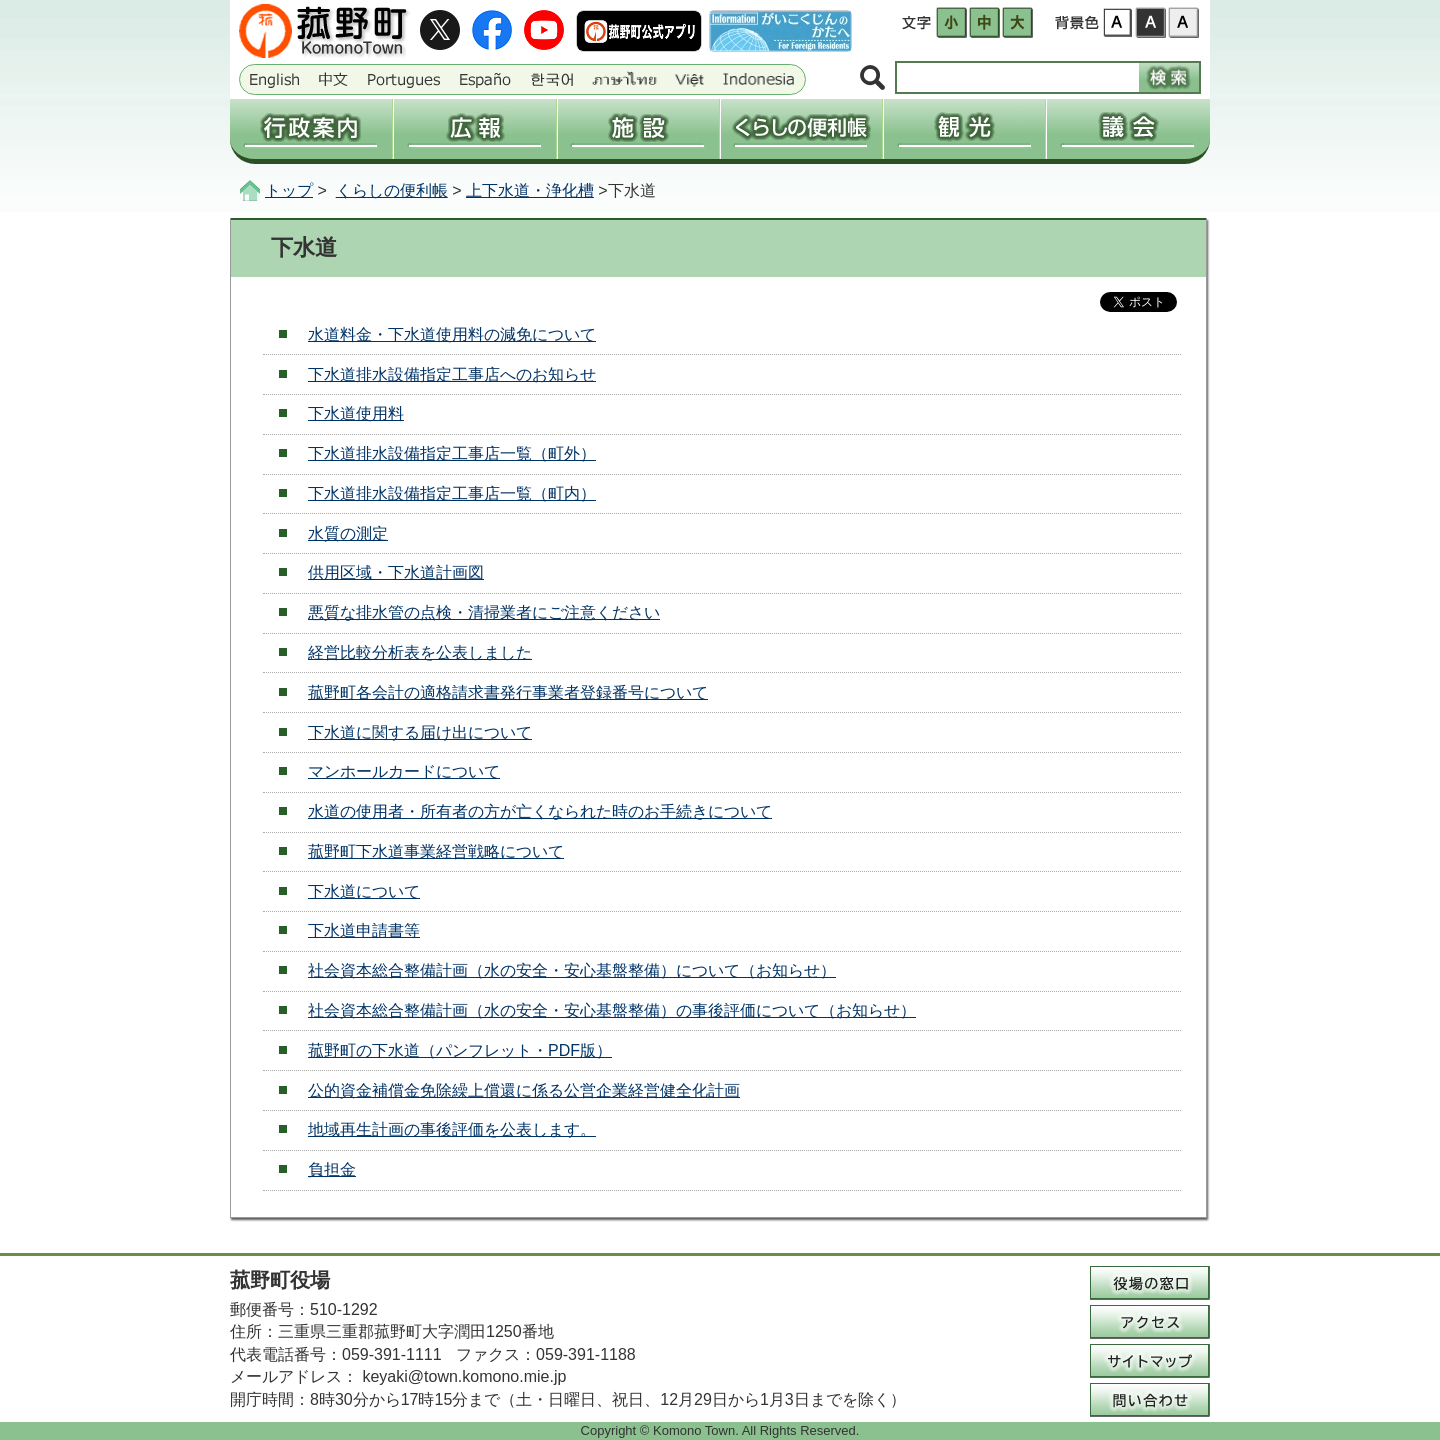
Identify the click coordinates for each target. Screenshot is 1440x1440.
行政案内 (311, 129)
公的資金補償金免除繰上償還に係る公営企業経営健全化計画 (524, 1090)
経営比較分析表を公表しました (420, 652)
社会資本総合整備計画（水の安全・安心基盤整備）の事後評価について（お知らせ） (612, 1010)
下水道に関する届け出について (420, 732)
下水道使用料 (356, 413)
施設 (638, 129)
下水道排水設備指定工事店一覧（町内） (452, 493)
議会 (1128, 129)
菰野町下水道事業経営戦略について (436, 851)
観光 (964, 129)
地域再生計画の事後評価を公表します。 (452, 1129)
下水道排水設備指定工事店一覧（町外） (452, 453)
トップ (289, 190)
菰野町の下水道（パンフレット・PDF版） (460, 1050)
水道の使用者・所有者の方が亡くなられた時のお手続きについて (540, 811)
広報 (474, 129)
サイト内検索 (872, 78)
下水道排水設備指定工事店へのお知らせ (452, 374)
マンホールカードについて (404, 771)
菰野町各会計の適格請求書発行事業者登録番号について (508, 692)
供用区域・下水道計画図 (396, 572)
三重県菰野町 (326, 31)
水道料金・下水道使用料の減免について (452, 334)
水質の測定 (348, 533)
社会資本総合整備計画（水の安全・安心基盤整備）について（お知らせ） (572, 970)
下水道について (364, 891)
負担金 (332, 1169)
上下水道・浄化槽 (530, 190)
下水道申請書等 (364, 930)
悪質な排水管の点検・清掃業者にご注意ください (484, 612)
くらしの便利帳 (801, 129)
